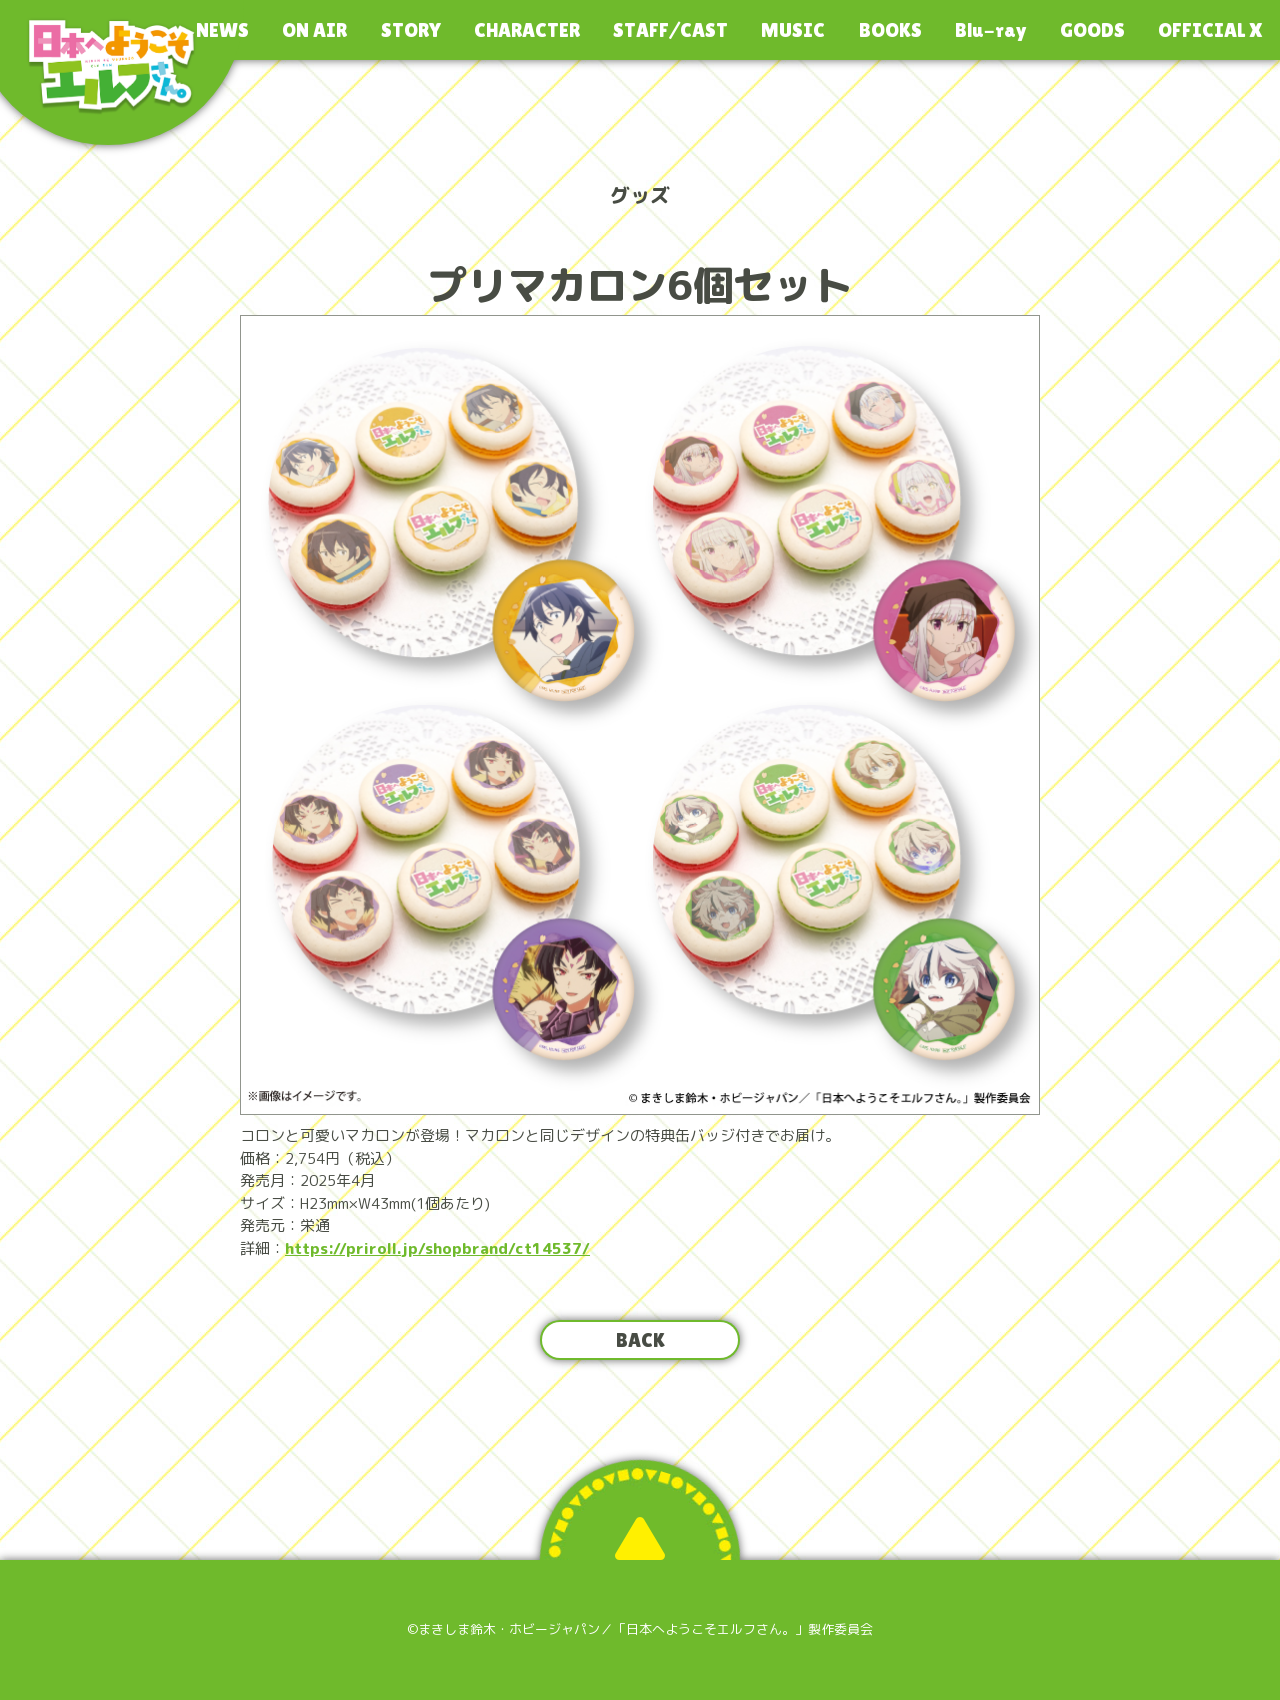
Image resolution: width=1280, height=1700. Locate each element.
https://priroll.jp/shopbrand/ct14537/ (437, 1248)
